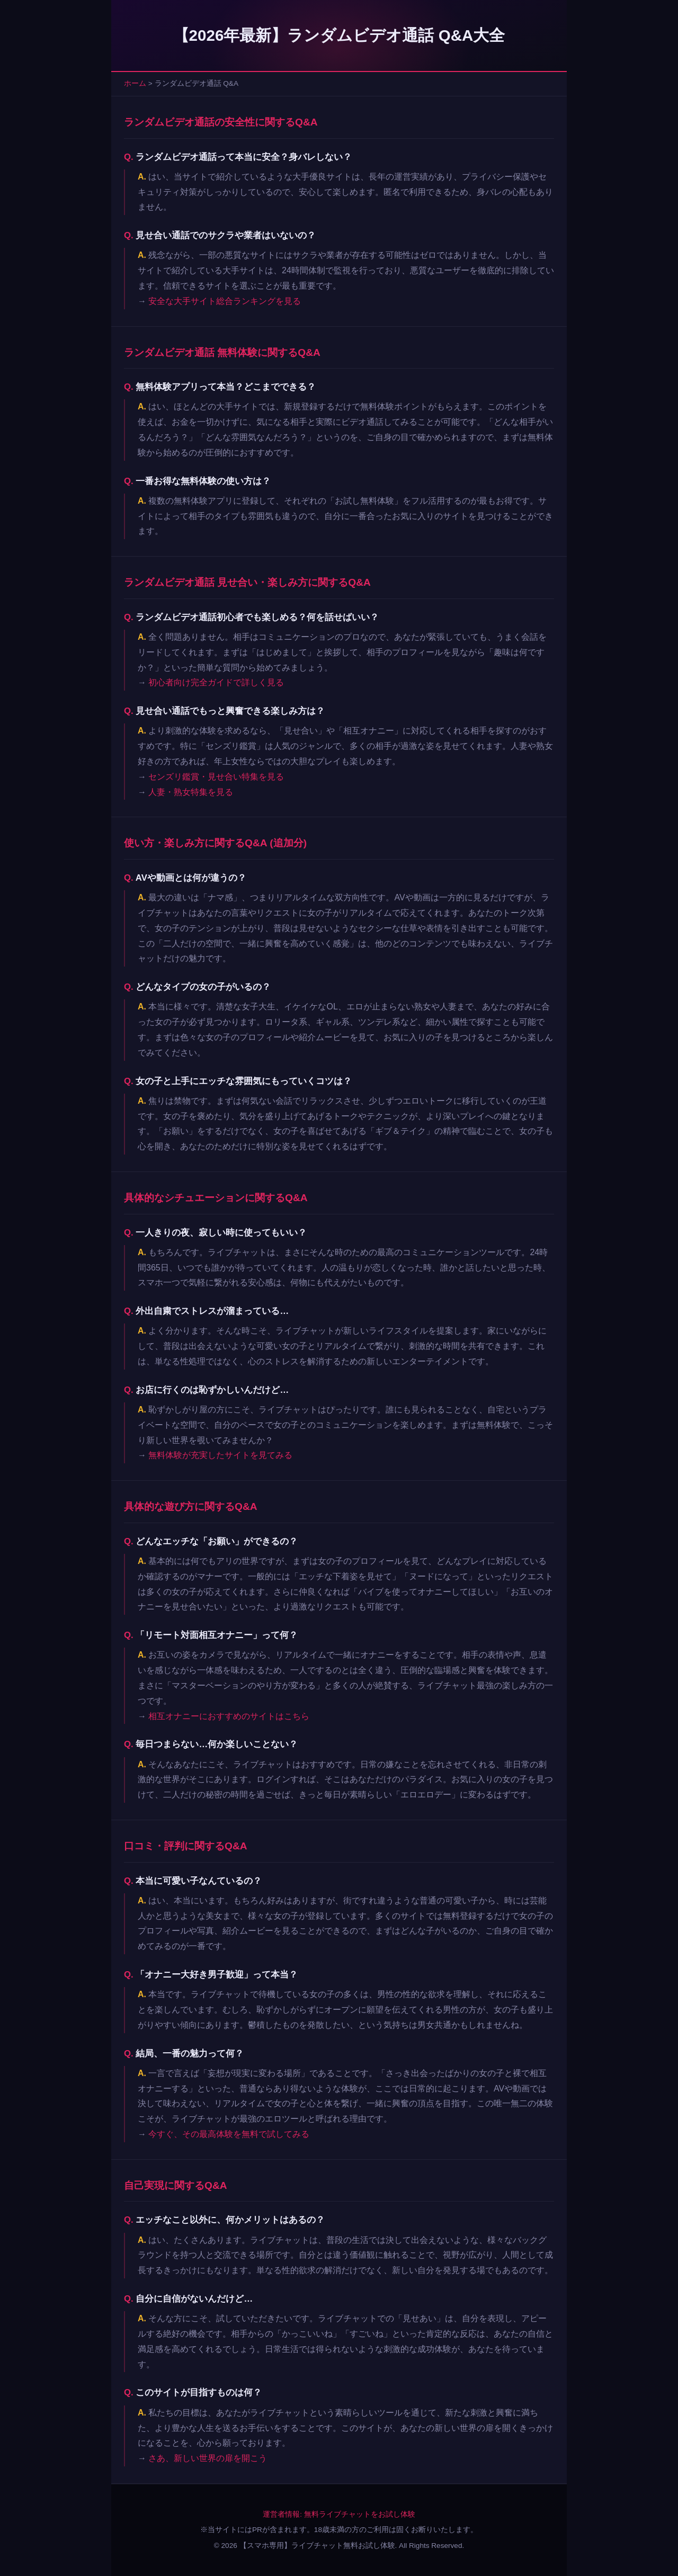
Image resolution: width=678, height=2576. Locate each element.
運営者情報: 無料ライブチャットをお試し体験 (339, 2514)
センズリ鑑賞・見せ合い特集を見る (216, 776)
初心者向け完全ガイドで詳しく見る (216, 682)
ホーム (135, 83)
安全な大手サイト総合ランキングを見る (224, 301)
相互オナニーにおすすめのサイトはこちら (228, 1716)
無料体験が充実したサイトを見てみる (220, 1455)
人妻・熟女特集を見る (190, 792)
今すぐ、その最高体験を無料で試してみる (228, 2134)
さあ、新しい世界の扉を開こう (207, 2458)
